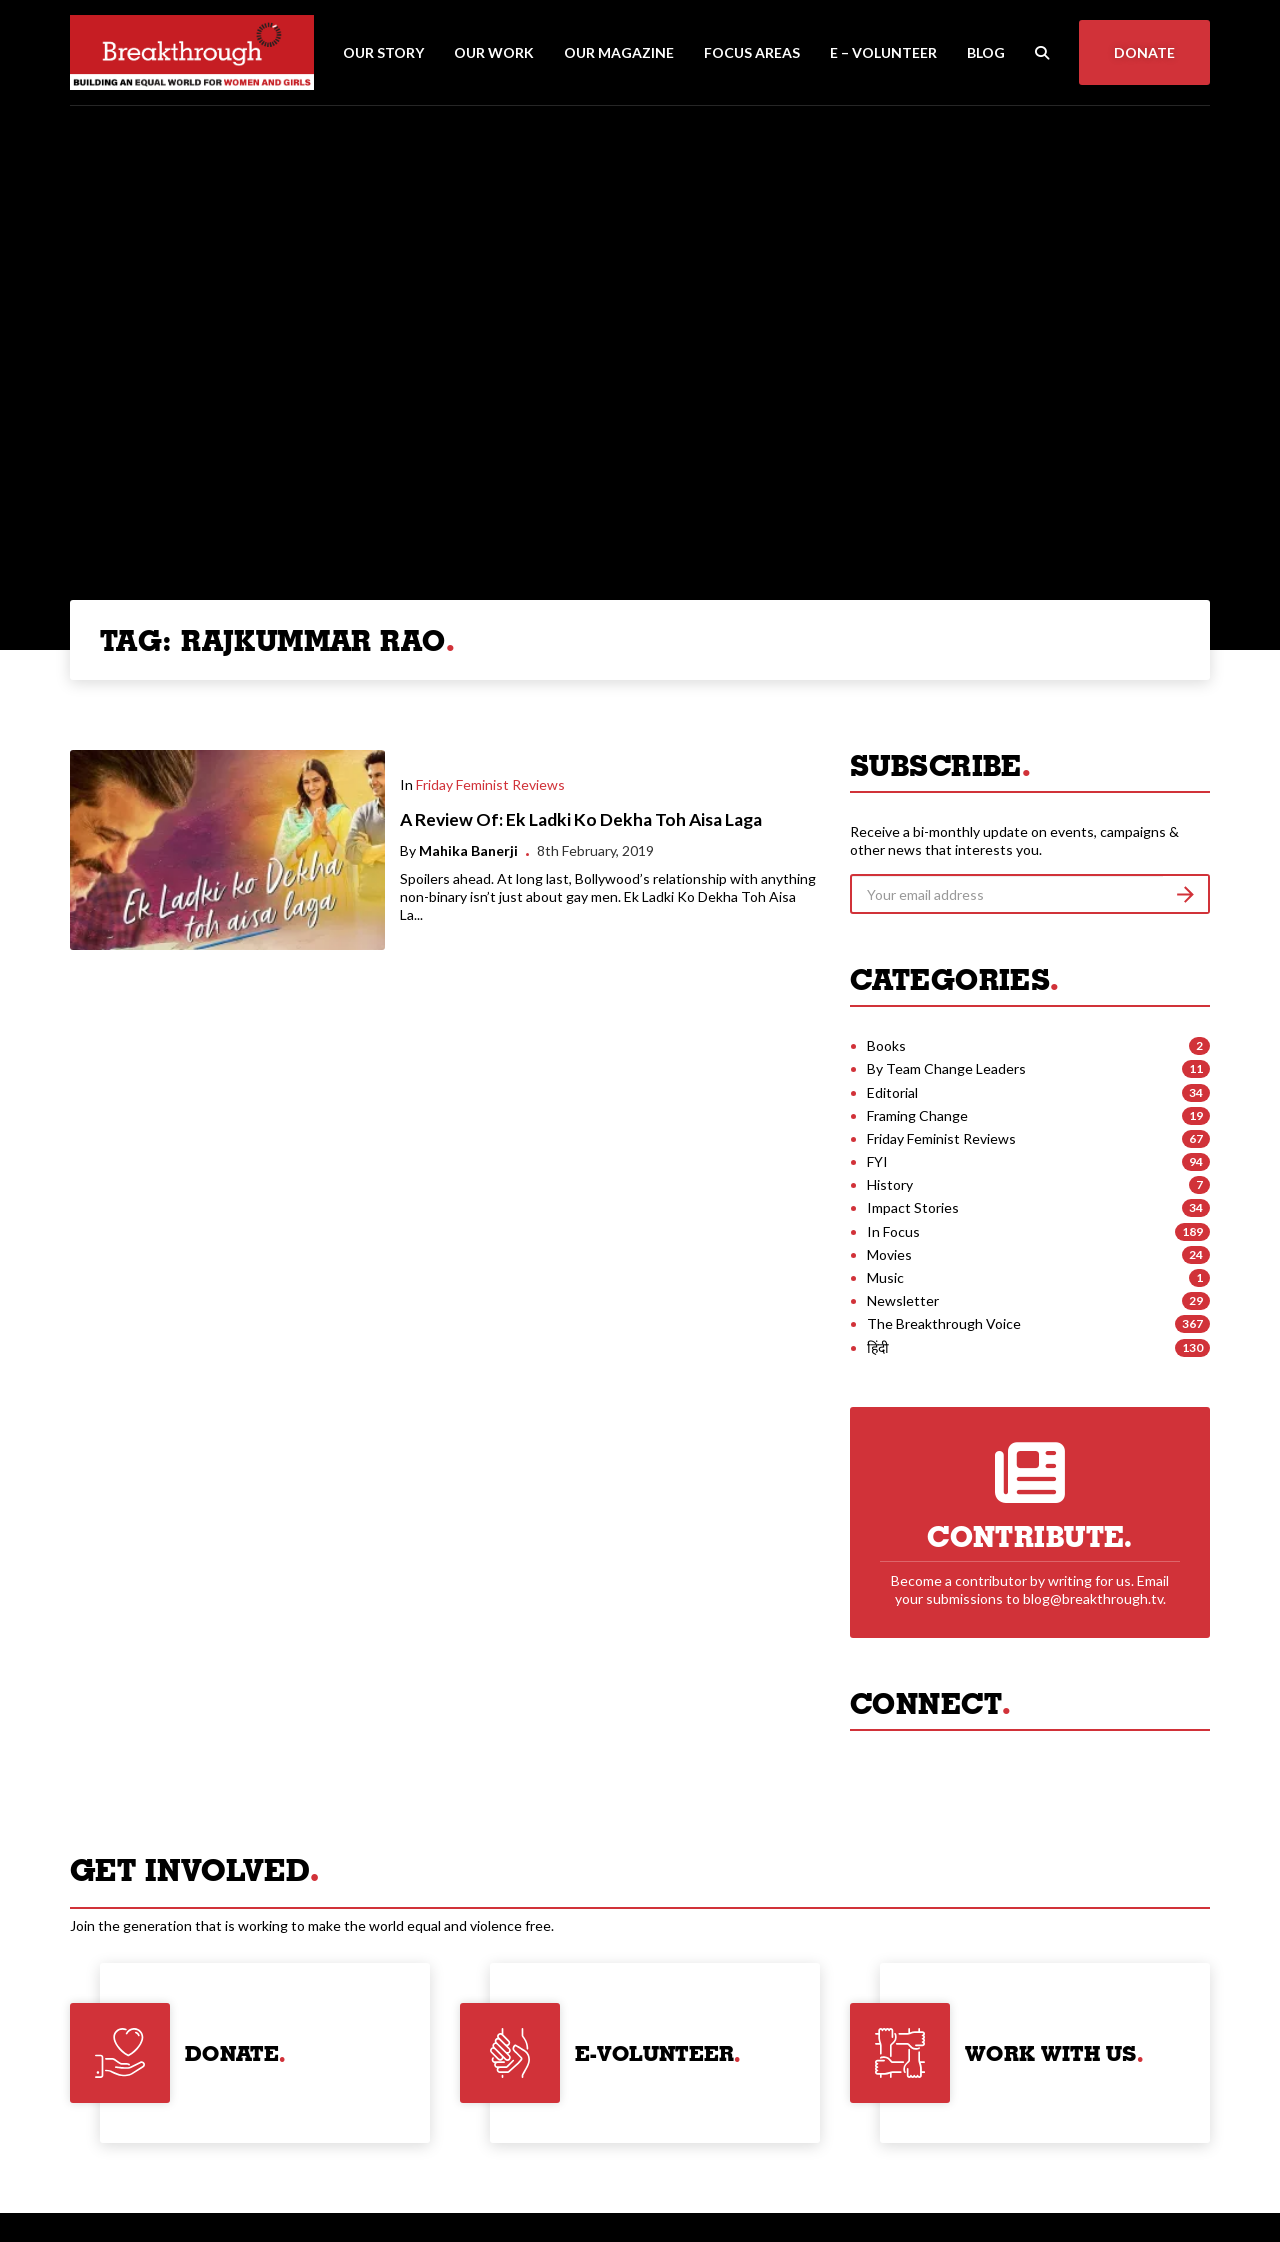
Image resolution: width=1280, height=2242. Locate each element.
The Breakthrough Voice (944, 1323)
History (890, 1184)
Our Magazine (619, 52)
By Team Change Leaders (946, 1068)
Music (885, 1277)
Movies (889, 1254)
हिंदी (878, 1347)
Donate (1144, 52)
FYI (877, 1161)
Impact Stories (913, 1207)
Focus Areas (752, 52)
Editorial (892, 1092)
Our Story (383, 52)
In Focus (893, 1231)
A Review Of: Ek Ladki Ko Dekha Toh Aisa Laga (581, 819)
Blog (986, 52)
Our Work (494, 52)
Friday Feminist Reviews (490, 784)
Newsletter (903, 1300)
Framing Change (917, 1115)
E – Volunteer (883, 52)
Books (886, 1045)
